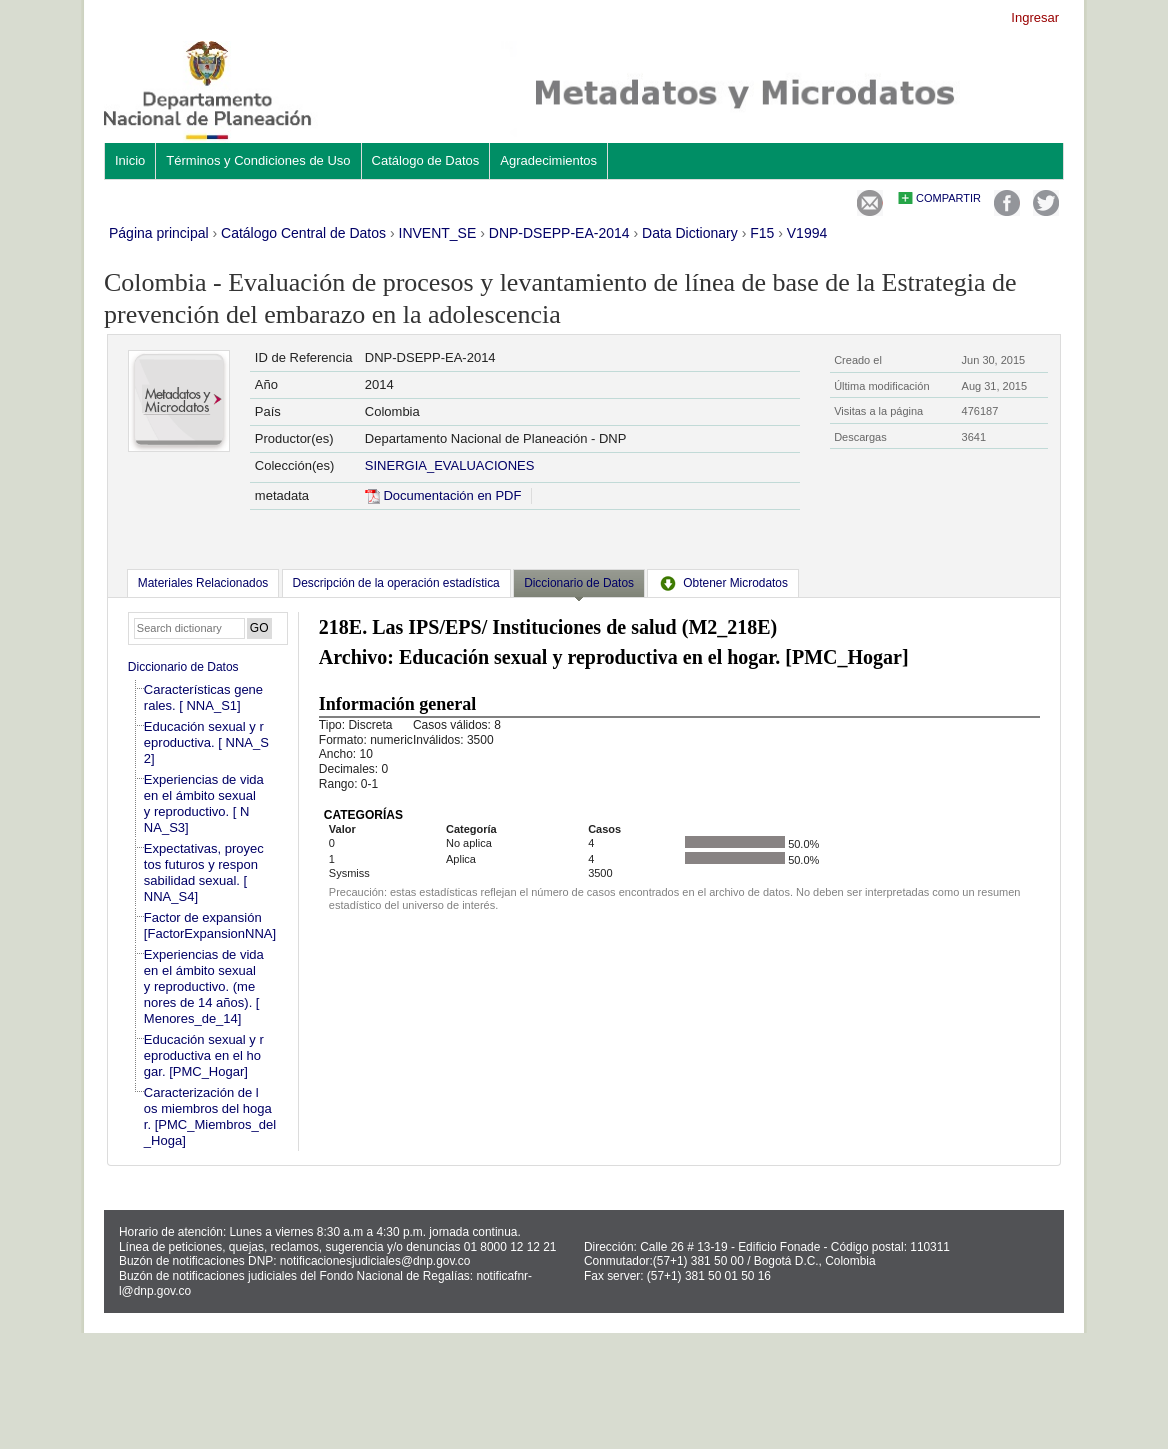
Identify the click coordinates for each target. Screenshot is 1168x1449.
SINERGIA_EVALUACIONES (450, 465)
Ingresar (1035, 17)
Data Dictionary (690, 233)
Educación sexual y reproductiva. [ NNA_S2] (206, 742)
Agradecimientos (548, 160)
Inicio (130, 160)
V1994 (807, 233)
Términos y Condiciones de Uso (258, 160)
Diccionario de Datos (183, 667)
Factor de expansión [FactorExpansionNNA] (210, 925)
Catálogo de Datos (426, 160)
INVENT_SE (438, 233)
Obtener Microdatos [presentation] (723, 583)
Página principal (159, 233)
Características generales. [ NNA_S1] (203, 697)
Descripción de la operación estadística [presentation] (396, 583)
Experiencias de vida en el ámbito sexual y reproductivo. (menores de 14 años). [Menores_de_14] (204, 986)
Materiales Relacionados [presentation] (203, 583)
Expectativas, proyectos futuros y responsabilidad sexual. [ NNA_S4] (204, 872)
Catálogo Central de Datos (303, 233)
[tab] (203, 583)
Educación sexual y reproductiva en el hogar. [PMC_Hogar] (204, 1055)
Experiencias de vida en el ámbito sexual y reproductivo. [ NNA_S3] (204, 803)
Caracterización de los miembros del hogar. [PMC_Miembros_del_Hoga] (210, 1116)
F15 (762, 233)
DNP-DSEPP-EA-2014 (559, 233)
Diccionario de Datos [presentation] (579, 583)
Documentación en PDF (443, 495)
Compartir (948, 198)
